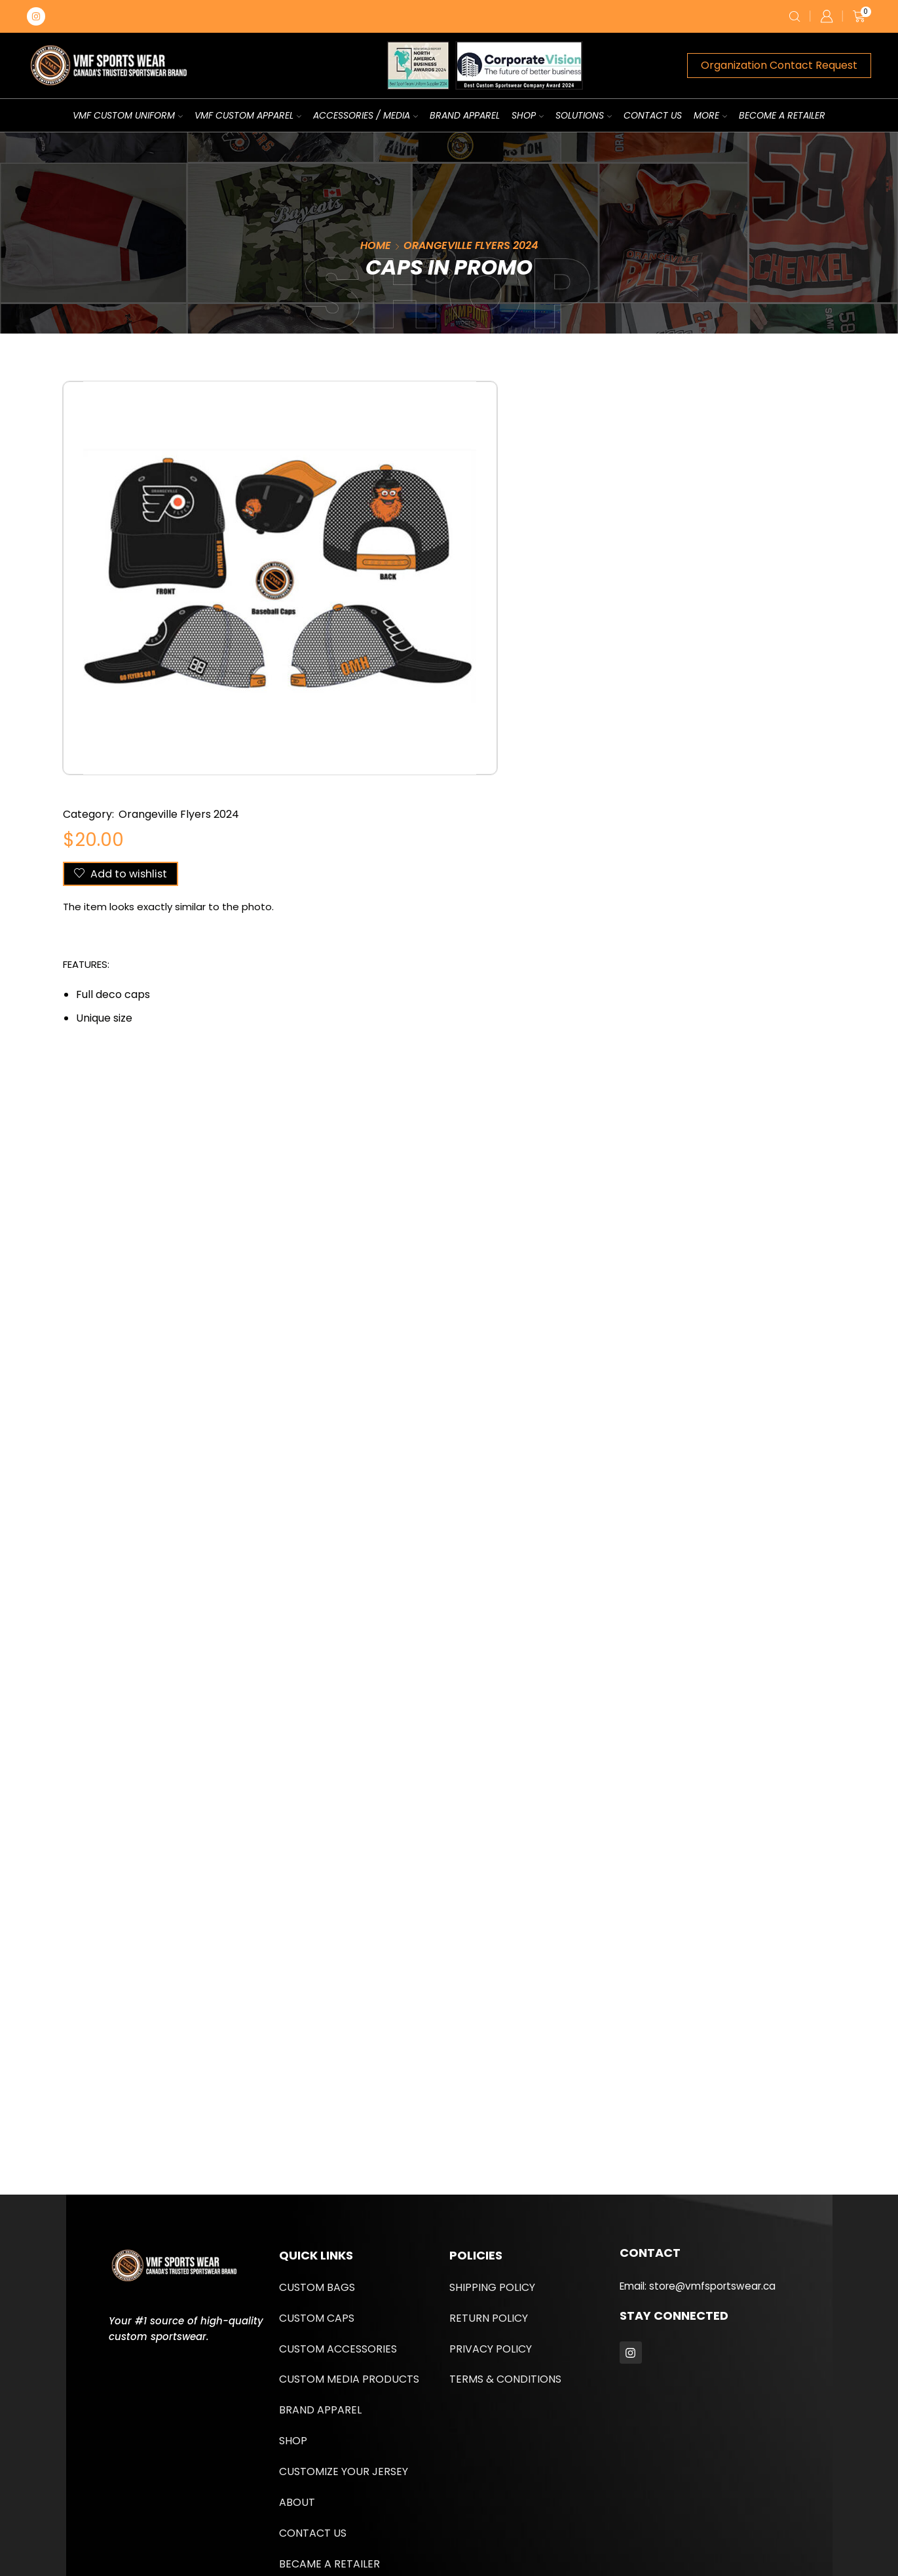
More (710, 115)
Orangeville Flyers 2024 (470, 245)
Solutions (583, 115)
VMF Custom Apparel (248, 115)
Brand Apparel (465, 115)
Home (375, 245)
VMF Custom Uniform (128, 115)
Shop (528, 115)
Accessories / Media (365, 115)
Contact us (653, 115)
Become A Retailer (782, 115)
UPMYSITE (361, 2520)
